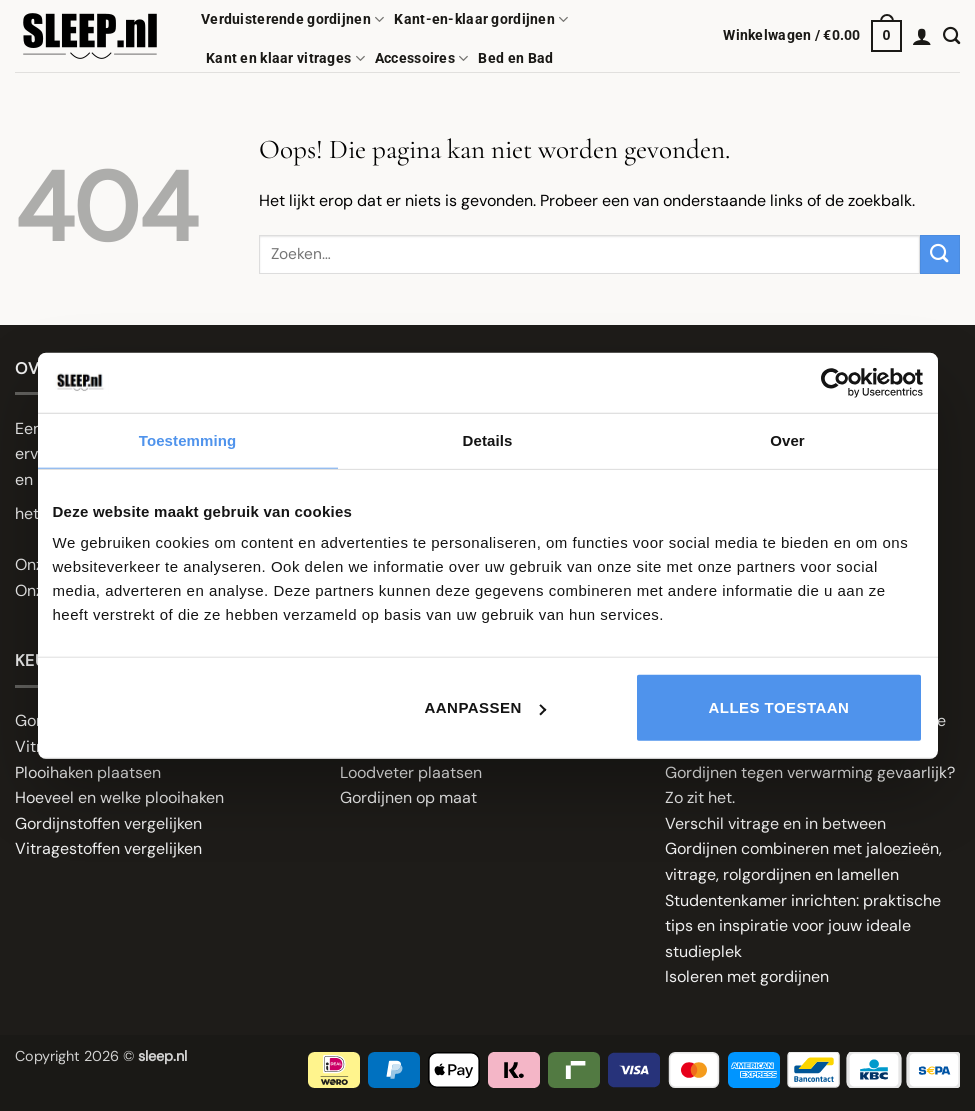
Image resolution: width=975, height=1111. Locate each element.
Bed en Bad (515, 58)
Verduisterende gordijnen (292, 19)
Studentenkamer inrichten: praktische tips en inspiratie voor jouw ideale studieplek (803, 926)
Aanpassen (485, 707)
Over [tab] (787, 439)
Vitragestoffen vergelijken (108, 848)
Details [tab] (488, 439)
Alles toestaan (779, 707)
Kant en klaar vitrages (285, 58)
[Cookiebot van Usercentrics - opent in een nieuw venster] (835, 382)
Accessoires (422, 58)
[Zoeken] (951, 36)
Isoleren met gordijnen (747, 976)
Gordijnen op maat (408, 797)
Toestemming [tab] (188, 439)
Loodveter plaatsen (411, 772)
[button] (812, 36)
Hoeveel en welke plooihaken (119, 797)
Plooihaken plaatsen (88, 772)
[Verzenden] (940, 254)
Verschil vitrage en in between (775, 823)
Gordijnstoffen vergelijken (108, 823)
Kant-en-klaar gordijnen (481, 19)
